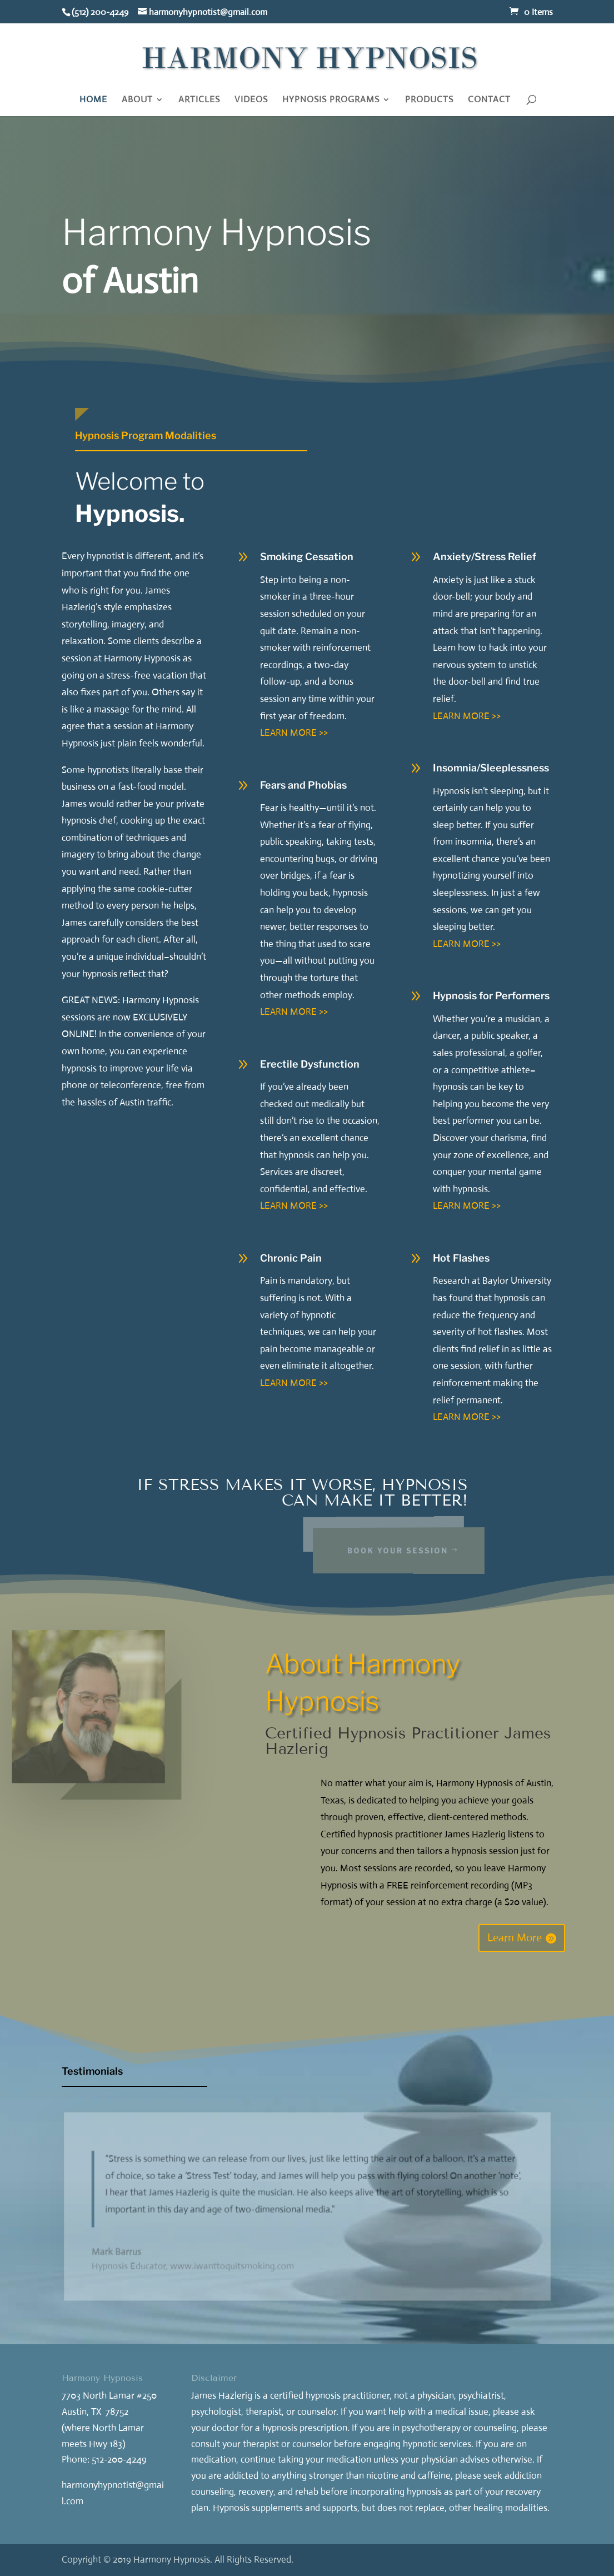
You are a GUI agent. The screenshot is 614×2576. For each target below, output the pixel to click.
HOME (93, 100)
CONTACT (489, 100)
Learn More (514, 1938)
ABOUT (137, 100)
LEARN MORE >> (294, 733)
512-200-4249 (119, 2459)
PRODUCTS (429, 100)
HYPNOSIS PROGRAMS (331, 100)
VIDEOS (251, 100)
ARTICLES (199, 100)
